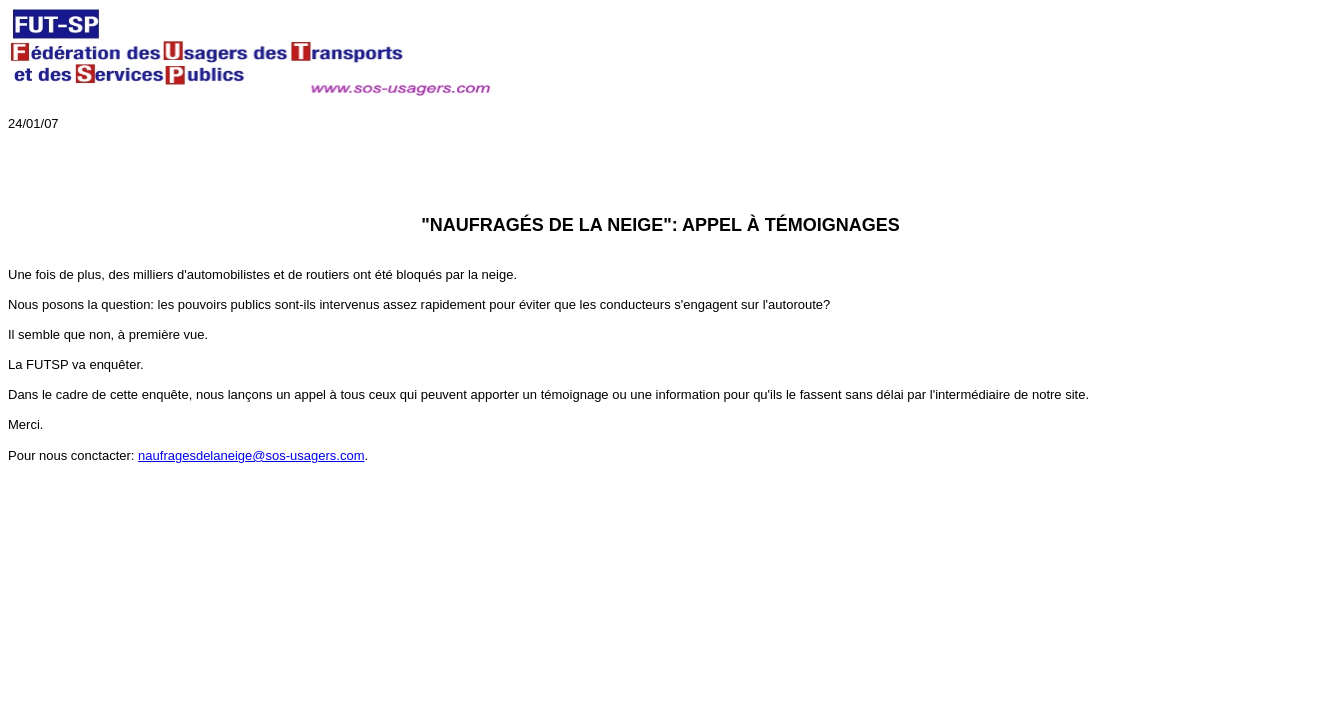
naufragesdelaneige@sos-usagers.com (251, 455)
